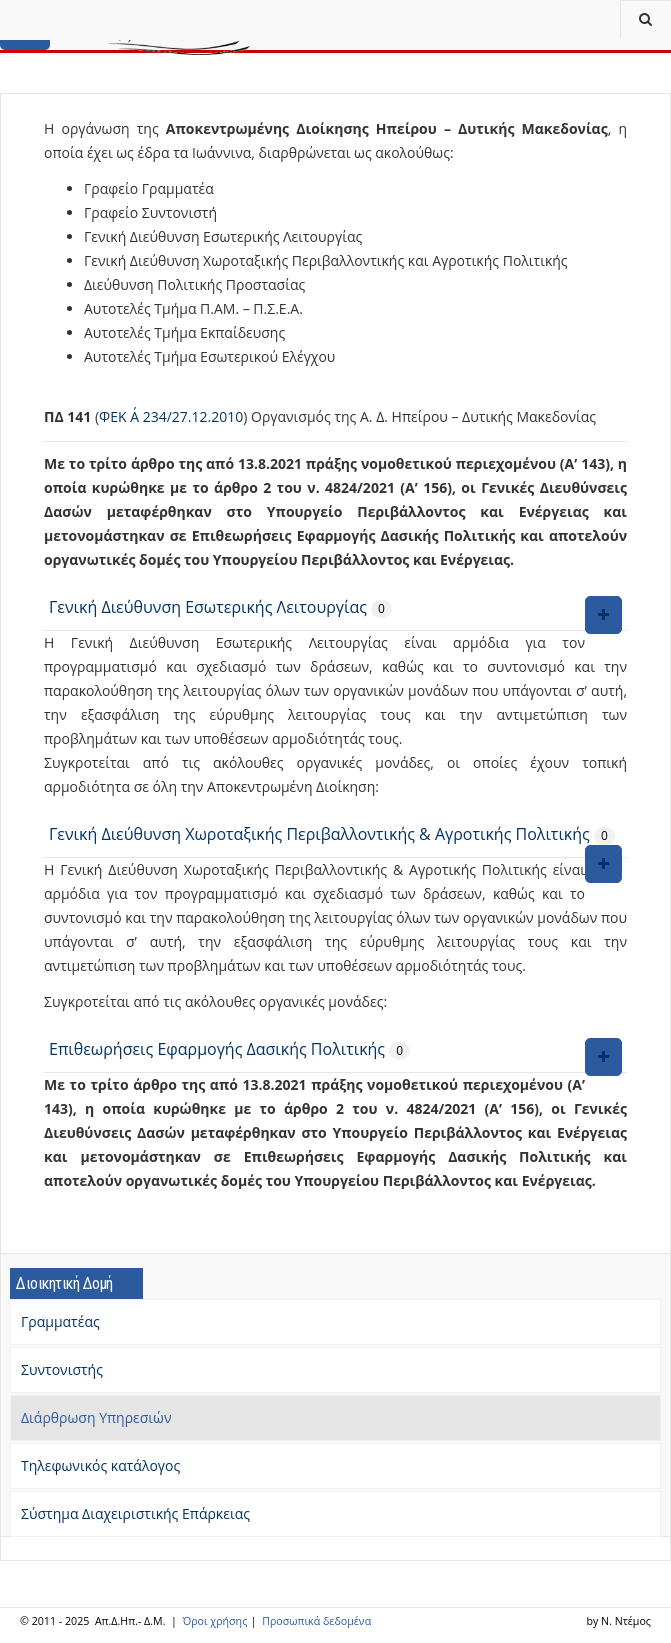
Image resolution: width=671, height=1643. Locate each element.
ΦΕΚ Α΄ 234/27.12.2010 (171, 416)
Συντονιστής (62, 1369)
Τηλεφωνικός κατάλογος (100, 1465)
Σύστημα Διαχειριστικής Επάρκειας (135, 1513)
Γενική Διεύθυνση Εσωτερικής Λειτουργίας (208, 607)
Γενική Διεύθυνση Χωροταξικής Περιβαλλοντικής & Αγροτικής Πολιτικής (319, 834)
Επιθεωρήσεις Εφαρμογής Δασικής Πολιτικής (219, 1049)
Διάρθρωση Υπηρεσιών (96, 1417)
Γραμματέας (60, 1321)
